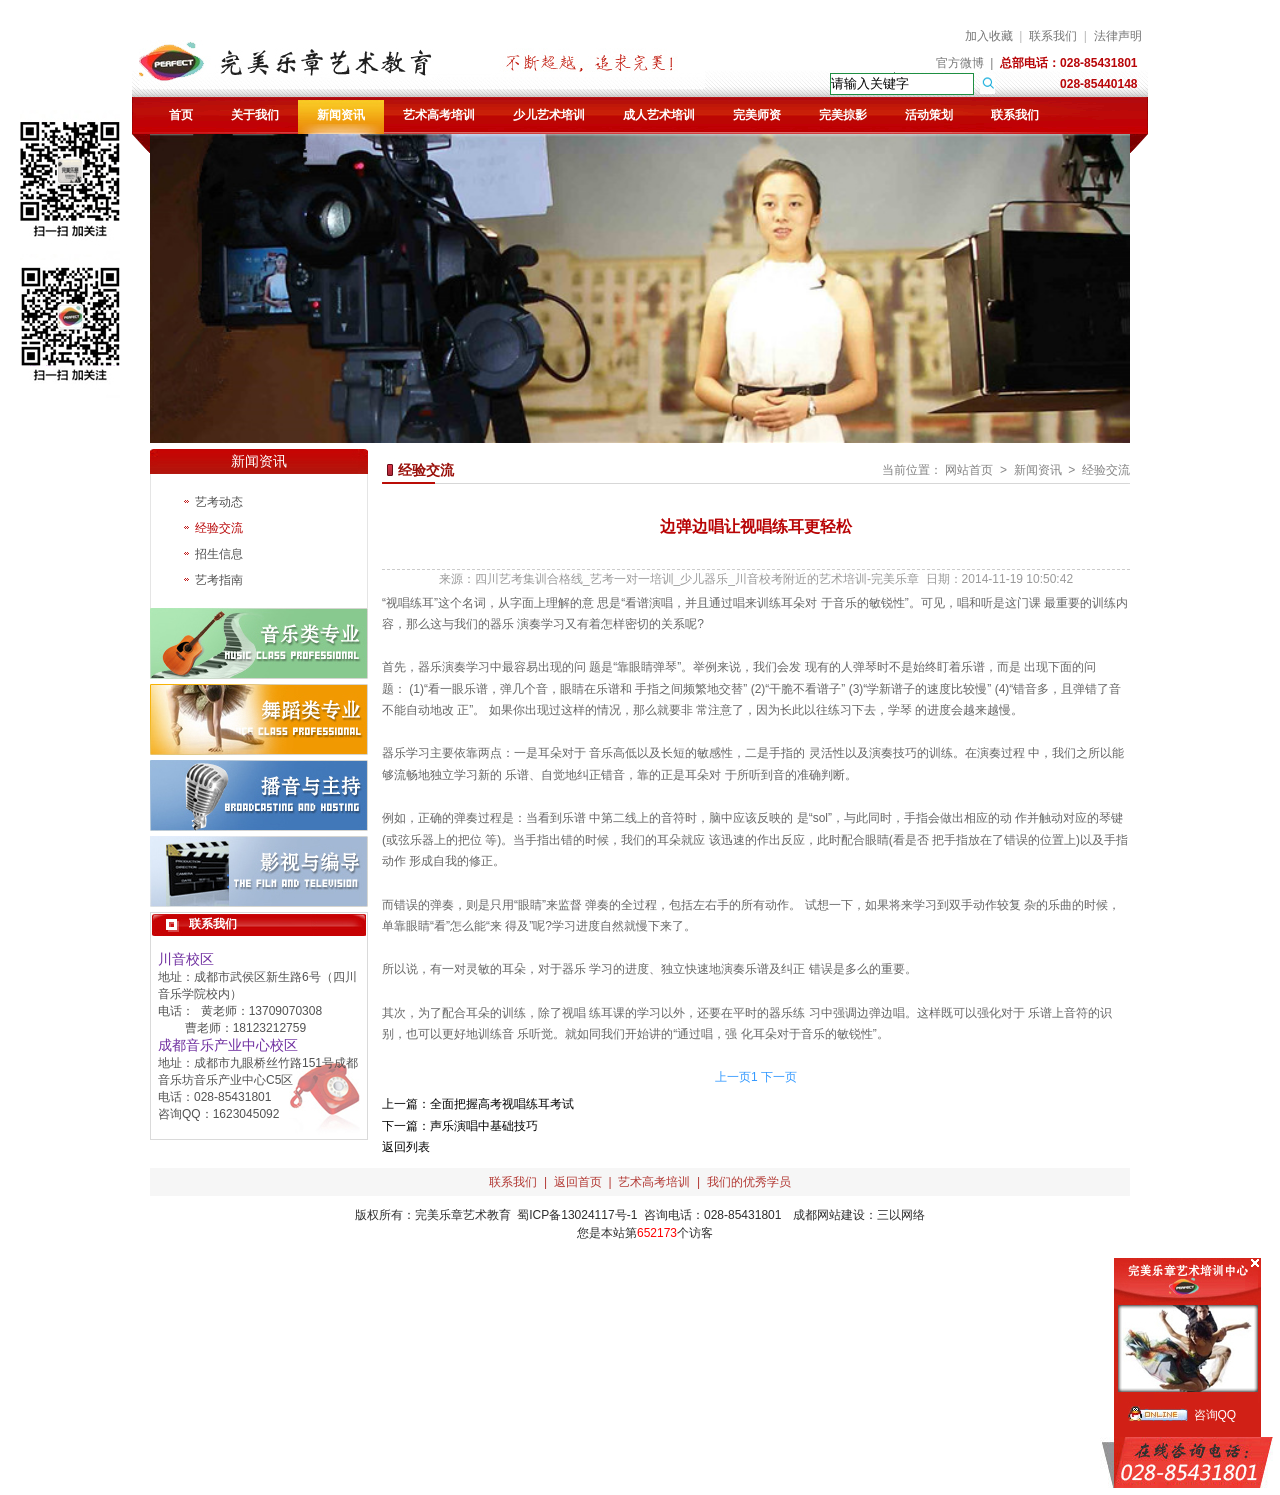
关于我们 (255, 115)
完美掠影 (843, 115)
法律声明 (1118, 36)
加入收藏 (989, 36)
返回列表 (406, 1147)
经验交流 (219, 528)
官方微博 (960, 63)
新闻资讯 (341, 115)
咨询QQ (1215, 1415)
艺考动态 (219, 502)
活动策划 (929, 115)
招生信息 (219, 554)
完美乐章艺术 (451, 1215)
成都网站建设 (829, 1215)
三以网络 (901, 1215)
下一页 (779, 1077)
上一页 (733, 1077)
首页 (181, 115)
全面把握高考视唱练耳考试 (502, 1104)
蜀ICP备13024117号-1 (577, 1215)
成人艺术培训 (659, 115)
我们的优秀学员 (749, 1182)
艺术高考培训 (439, 115)
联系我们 (1053, 36)
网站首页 (969, 470)
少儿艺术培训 (549, 115)
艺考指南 (219, 580)
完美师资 (757, 115)
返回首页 (578, 1182)
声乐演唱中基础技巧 (484, 1126)
